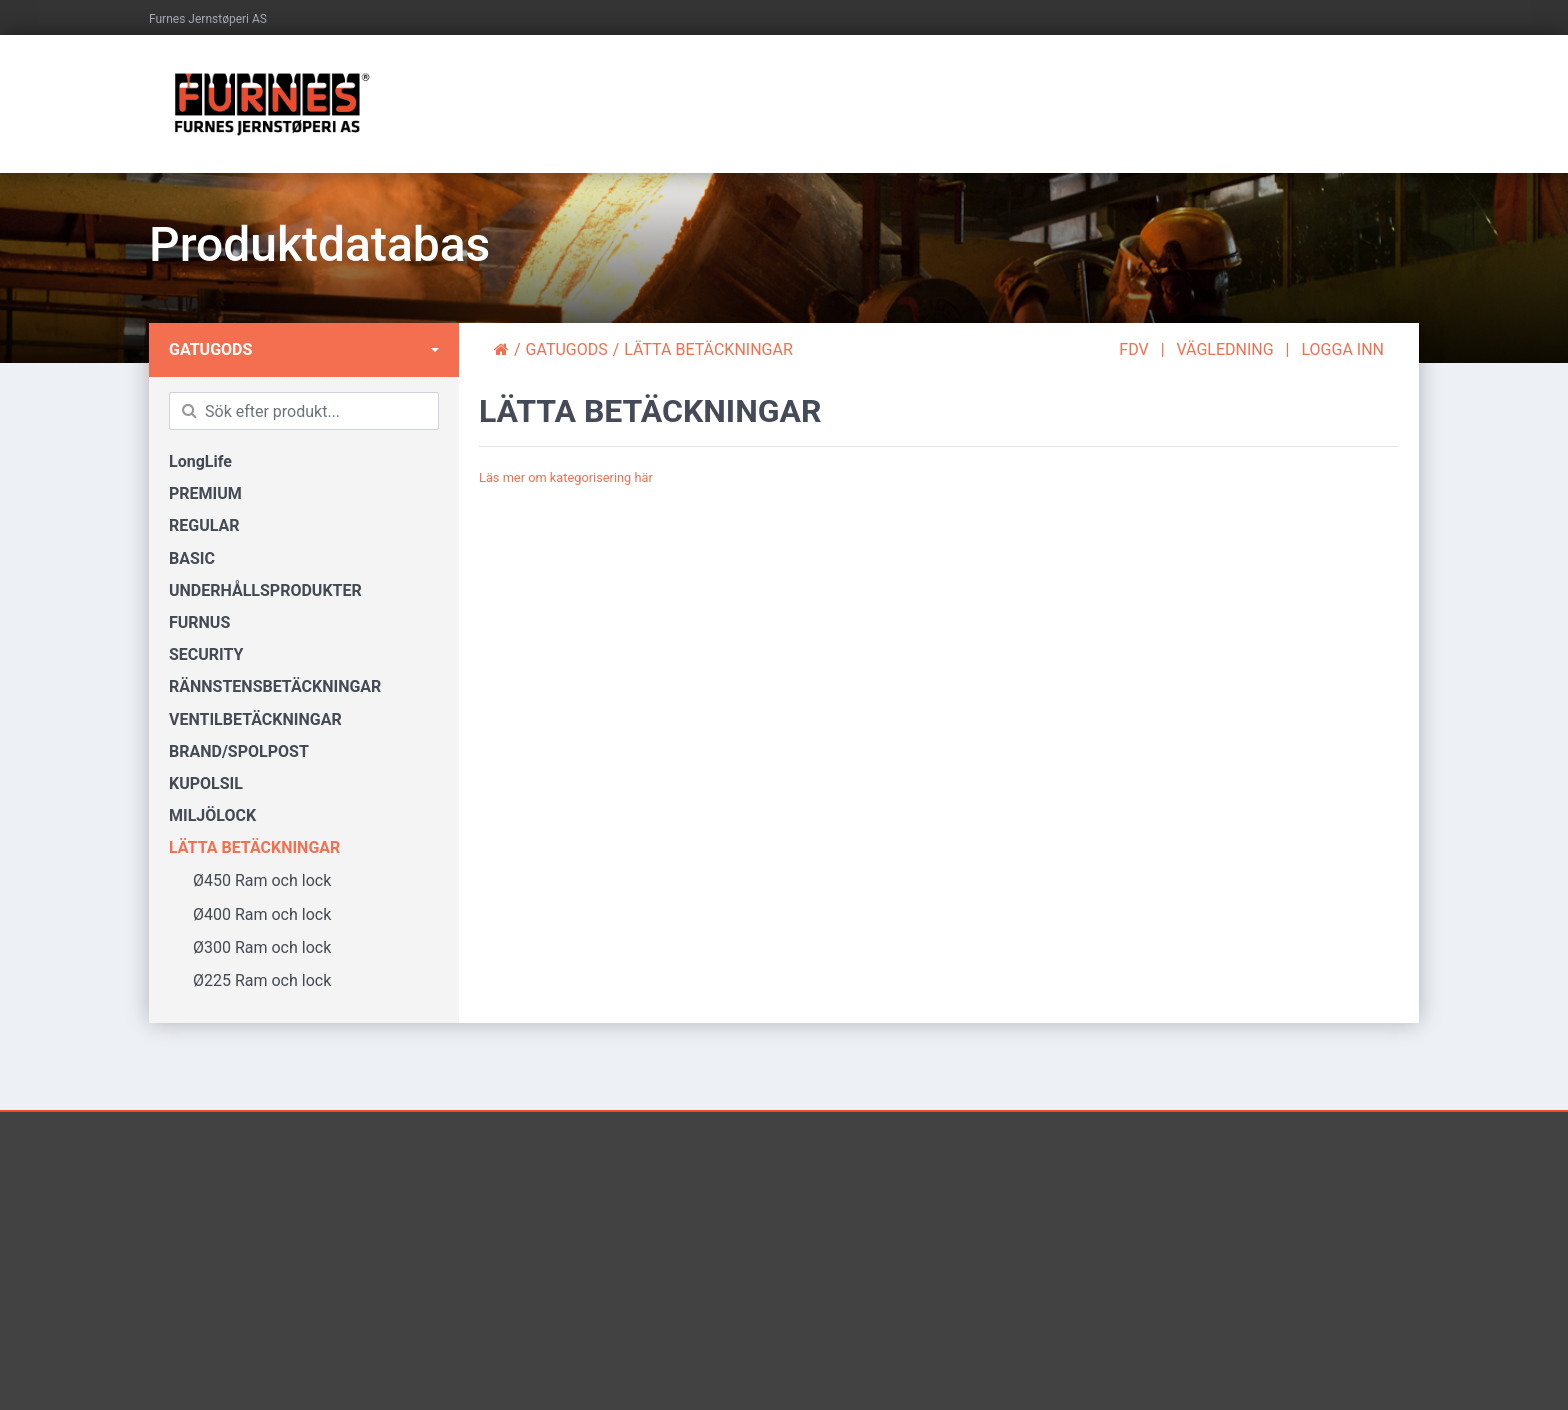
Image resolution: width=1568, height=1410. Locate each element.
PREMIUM (205, 493)
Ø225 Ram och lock (250, 980)
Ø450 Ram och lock (250, 880)
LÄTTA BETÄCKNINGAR (254, 847)
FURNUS (199, 622)
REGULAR (204, 525)
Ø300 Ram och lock (250, 947)
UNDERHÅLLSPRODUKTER (265, 590)
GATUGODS (210, 349)
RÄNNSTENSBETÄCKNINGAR (275, 686)
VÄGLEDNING (1225, 349)
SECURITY (206, 654)
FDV (1133, 349)
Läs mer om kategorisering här (566, 477)
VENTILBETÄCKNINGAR (255, 719)
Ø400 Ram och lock (250, 914)
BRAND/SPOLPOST (239, 751)
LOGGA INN (1342, 349)
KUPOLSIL (206, 783)
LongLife (200, 461)
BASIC (192, 558)
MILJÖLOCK (212, 815)
